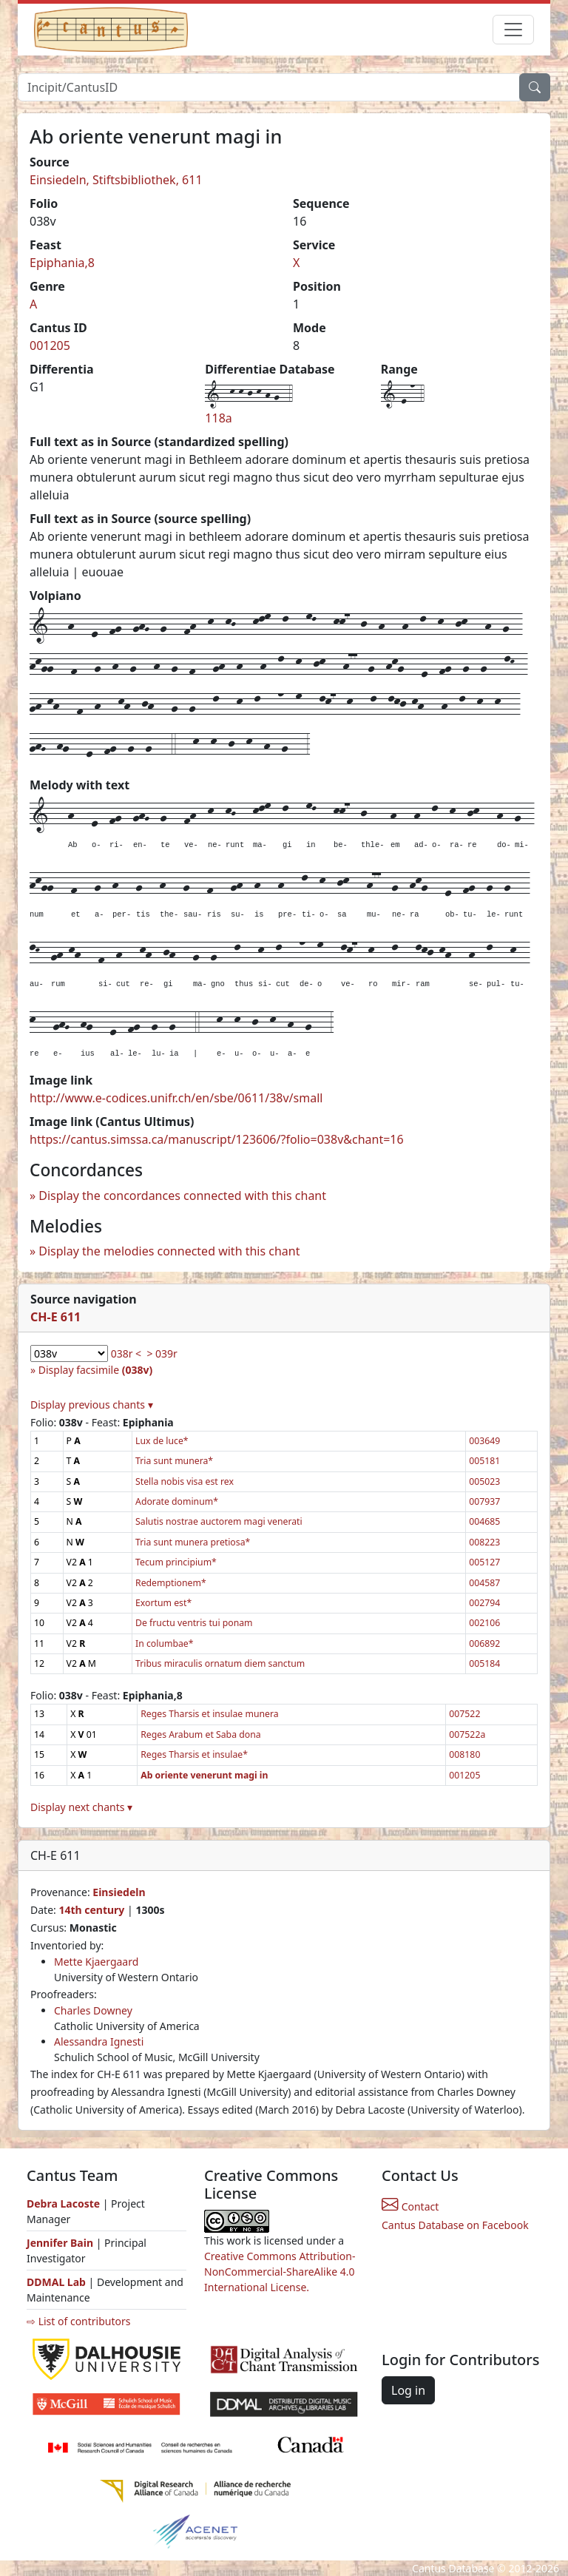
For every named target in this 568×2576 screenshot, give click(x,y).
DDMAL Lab (56, 2282)
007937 (484, 1501)
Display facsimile (95, 1370)
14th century (91, 1910)
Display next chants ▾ (81, 1807)
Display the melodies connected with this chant (169, 1251)
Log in (408, 2390)
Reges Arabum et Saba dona (200, 1734)
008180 (464, 1754)
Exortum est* (163, 1602)
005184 (484, 1663)
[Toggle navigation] (513, 29)
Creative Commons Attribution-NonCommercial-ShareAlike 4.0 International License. (279, 2271)
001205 (50, 345)
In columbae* (164, 1643)
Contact (410, 2206)
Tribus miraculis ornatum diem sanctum (220, 1663)
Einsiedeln (118, 1892)
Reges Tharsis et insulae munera (209, 1713)
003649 (484, 1440)
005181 (484, 1460)
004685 (484, 1521)
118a (218, 418)
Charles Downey (93, 2010)
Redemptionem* (170, 1583)
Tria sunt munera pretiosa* (192, 1542)
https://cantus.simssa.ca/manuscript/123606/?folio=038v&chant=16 (217, 1139)
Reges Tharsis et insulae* (194, 1754)
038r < (126, 1353)
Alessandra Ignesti (98, 2041)
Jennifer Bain (61, 2243)
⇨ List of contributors (78, 2321)
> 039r (161, 1353)
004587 (484, 1583)
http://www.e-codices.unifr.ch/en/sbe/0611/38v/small (176, 1098)
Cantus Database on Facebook (455, 2225)
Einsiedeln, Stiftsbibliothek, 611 (116, 180)
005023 (484, 1481)
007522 (464, 1713)
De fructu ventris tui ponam (194, 1622)
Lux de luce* (162, 1440)
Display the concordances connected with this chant (182, 1195)
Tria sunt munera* (174, 1460)
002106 (484, 1622)
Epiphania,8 (62, 262)
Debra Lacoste (63, 2203)
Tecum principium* (176, 1562)
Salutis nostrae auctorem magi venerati (218, 1521)
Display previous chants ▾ (91, 1404)
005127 (484, 1562)
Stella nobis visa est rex (184, 1481)
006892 (484, 1643)
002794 (484, 1602)
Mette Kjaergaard (96, 1962)
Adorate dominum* (176, 1501)
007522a (467, 1734)
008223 (484, 1542)
